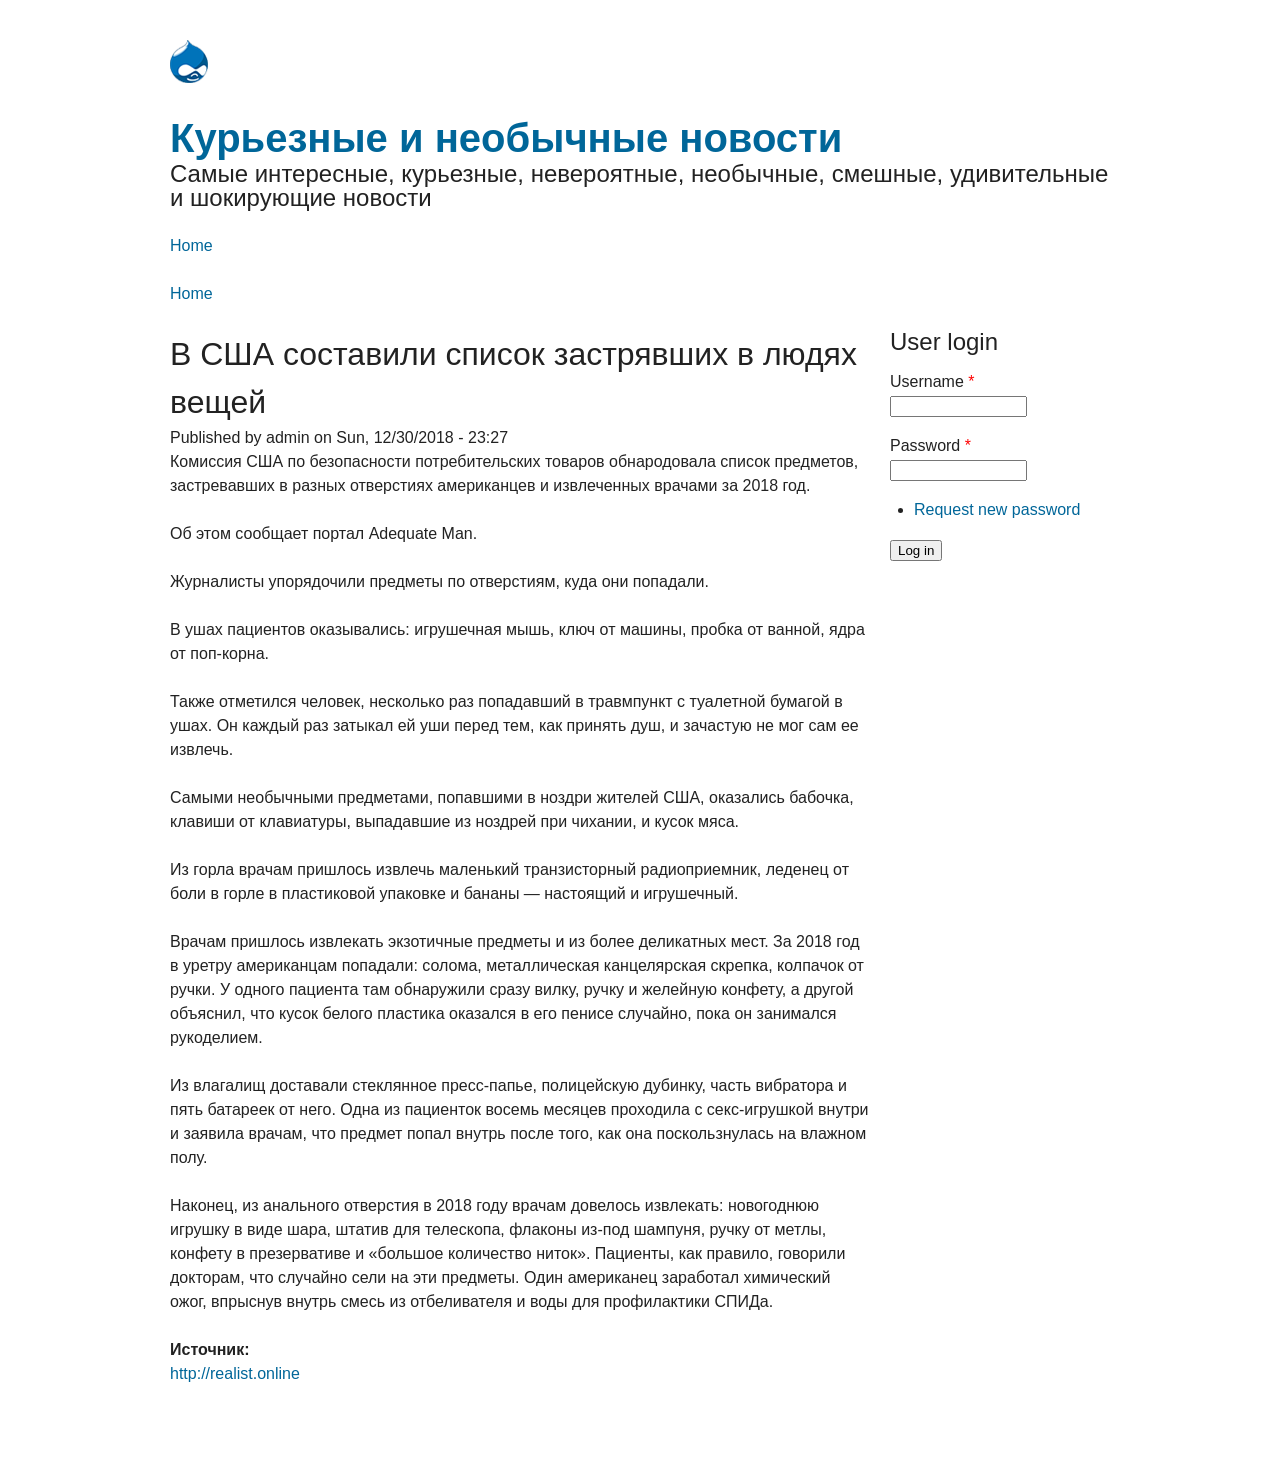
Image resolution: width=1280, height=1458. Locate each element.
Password (930, 445)
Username (932, 381)
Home (191, 245)
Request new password (997, 509)
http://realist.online (235, 1373)
